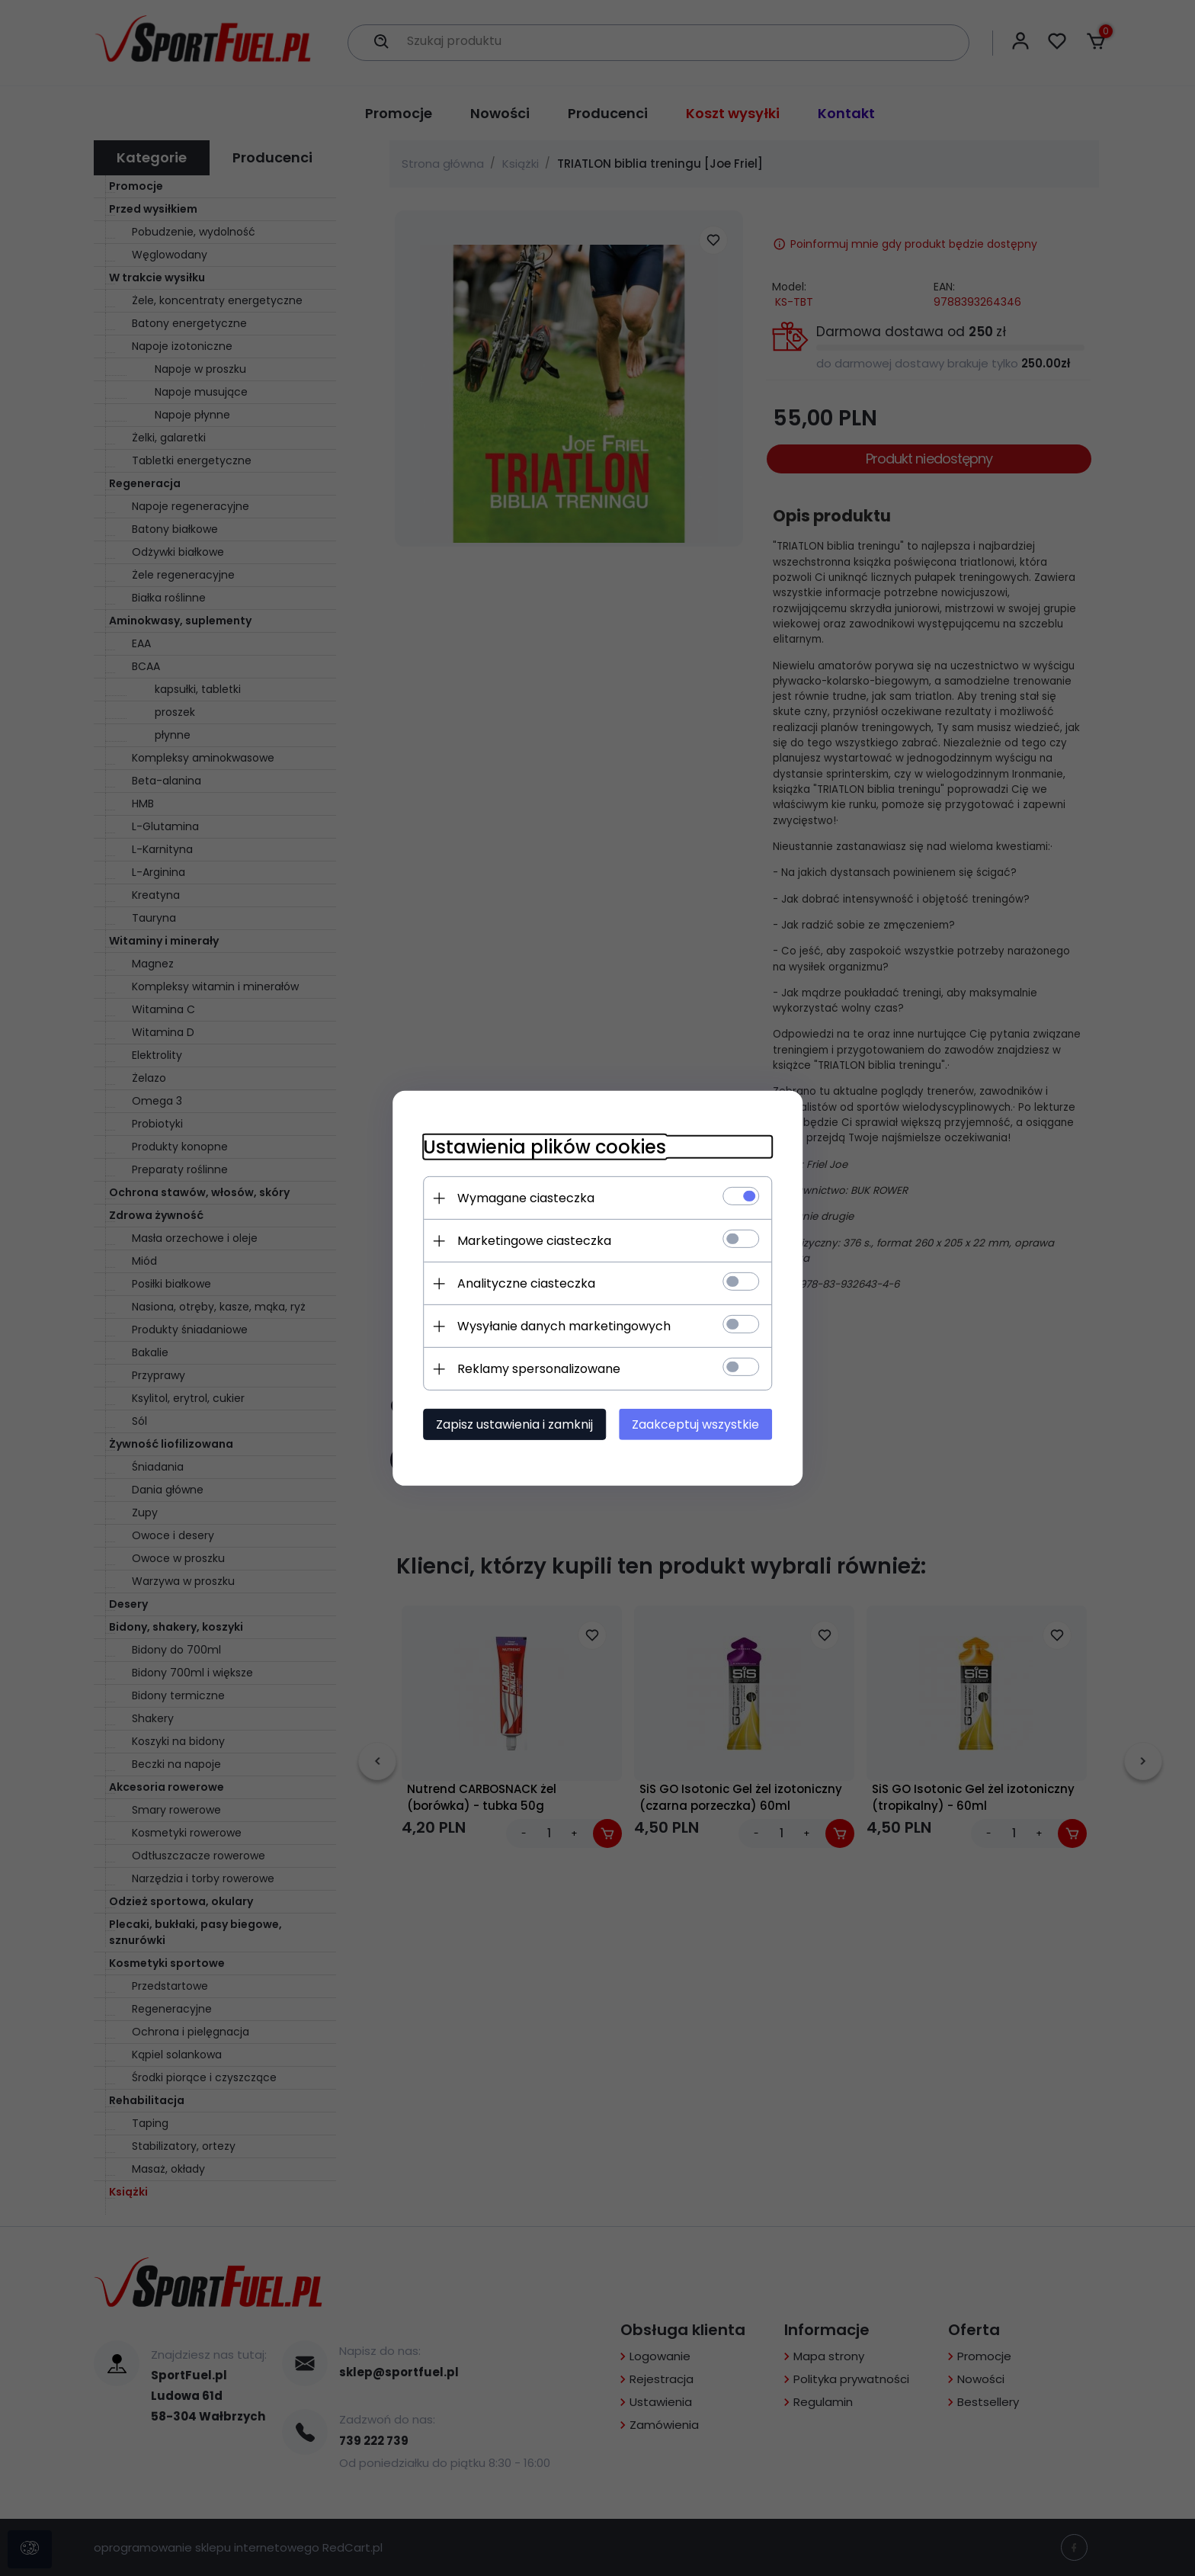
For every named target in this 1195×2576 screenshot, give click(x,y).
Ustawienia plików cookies (543, 1147)
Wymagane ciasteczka (525, 1198)
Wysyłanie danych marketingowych (563, 1326)
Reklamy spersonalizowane (538, 1369)
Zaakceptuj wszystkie (696, 1424)
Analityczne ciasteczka (525, 1283)
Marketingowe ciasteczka (533, 1241)
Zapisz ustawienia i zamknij (513, 1424)
